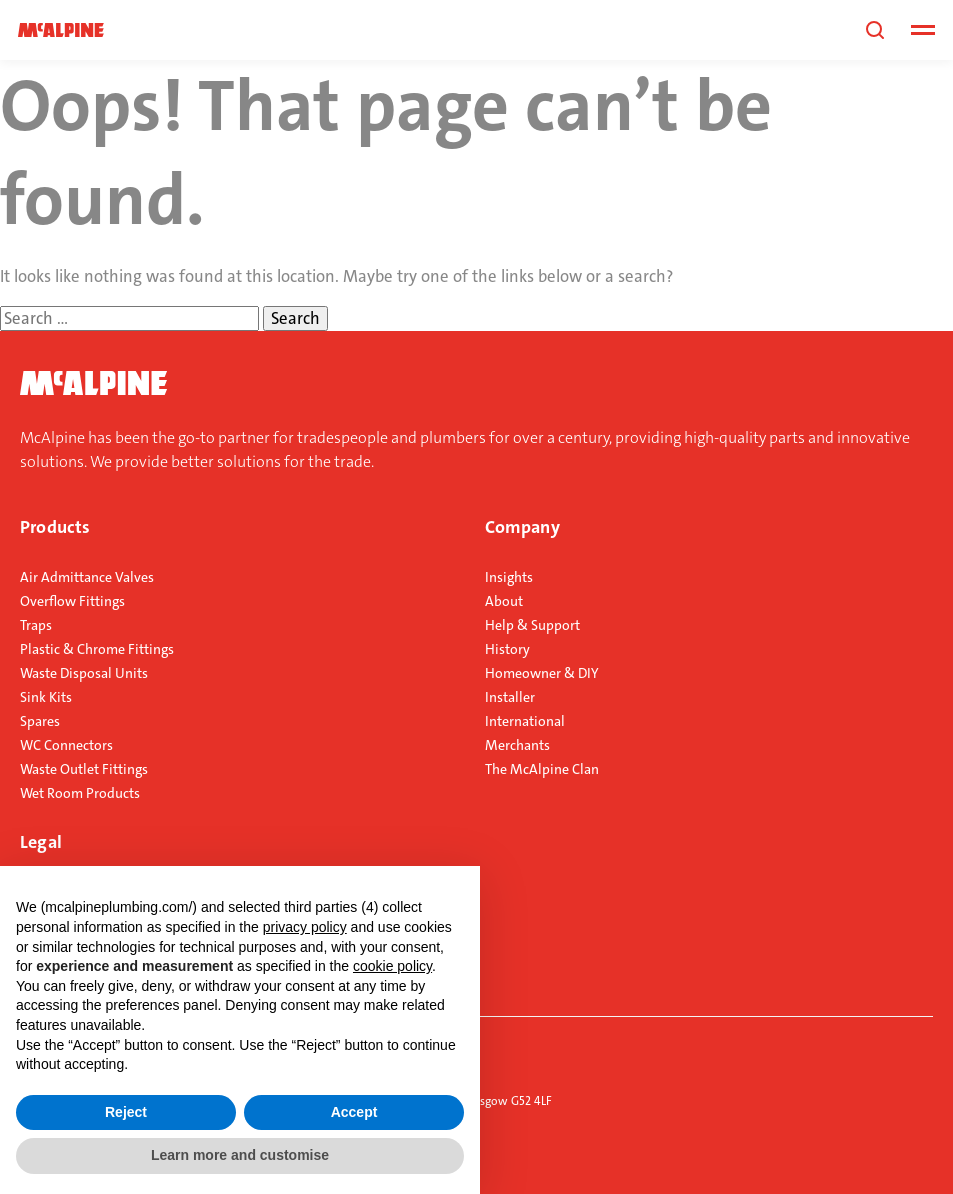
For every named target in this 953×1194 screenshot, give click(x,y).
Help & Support (532, 625)
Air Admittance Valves (87, 577)
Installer (510, 697)
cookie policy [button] (392, 966)
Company (522, 527)
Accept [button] (354, 1112)
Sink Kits (46, 697)
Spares (40, 721)
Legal (41, 842)
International (525, 721)
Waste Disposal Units (84, 673)
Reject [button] (126, 1112)
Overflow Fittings (72, 601)
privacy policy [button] (305, 927)
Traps (36, 625)
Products (55, 527)
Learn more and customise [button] (240, 1155)
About (504, 601)
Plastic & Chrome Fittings (97, 649)
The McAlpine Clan (542, 769)
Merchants (517, 745)
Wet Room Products (80, 793)
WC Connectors (66, 745)
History (507, 649)
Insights (509, 577)
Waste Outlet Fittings (84, 769)
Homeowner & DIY (542, 673)
